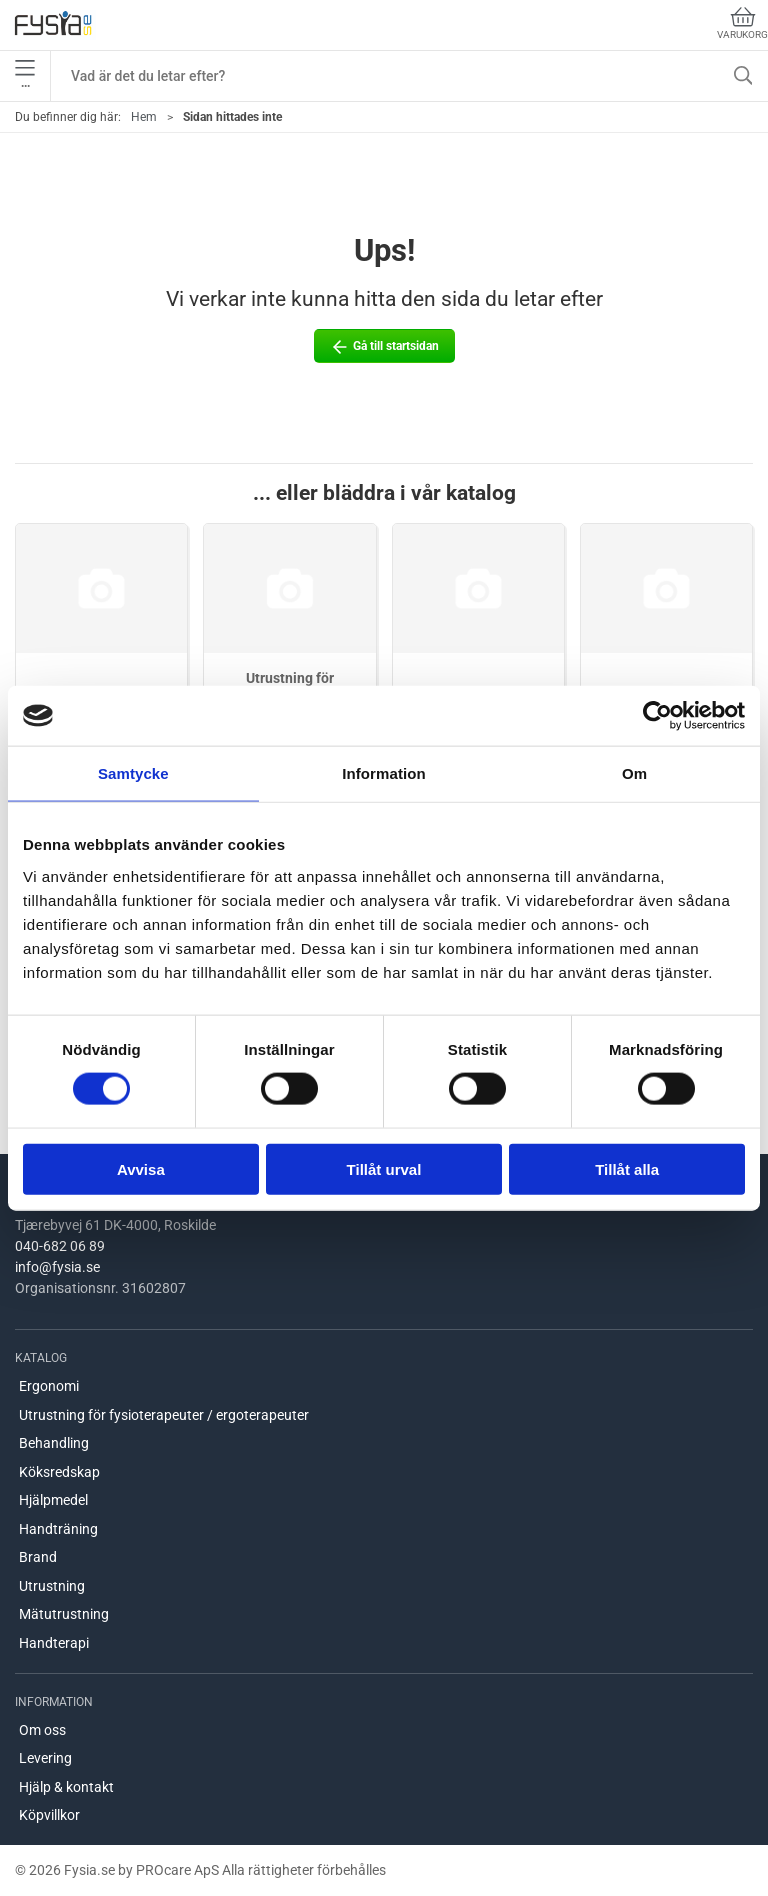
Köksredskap (59, 1472)
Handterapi (54, 1643)
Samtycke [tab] (133, 773)
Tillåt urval (384, 1168)
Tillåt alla (627, 1168)
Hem (144, 117)
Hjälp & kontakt (66, 1787)
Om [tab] (634, 773)
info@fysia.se (57, 1267)
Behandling (54, 1443)
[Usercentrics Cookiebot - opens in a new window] (657, 716)
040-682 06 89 (60, 1246)
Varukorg (742, 23)
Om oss (42, 1730)
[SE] (53, 25)
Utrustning (52, 1586)
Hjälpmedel (53, 1500)
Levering (45, 1758)
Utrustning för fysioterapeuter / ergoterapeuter (164, 1415)
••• (25, 76)
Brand (38, 1557)
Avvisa (141, 1168)
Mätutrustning (64, 1614)
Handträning (58, 1529)
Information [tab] (384, 773)
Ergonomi (49, 1386)
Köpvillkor (49, 1815)
